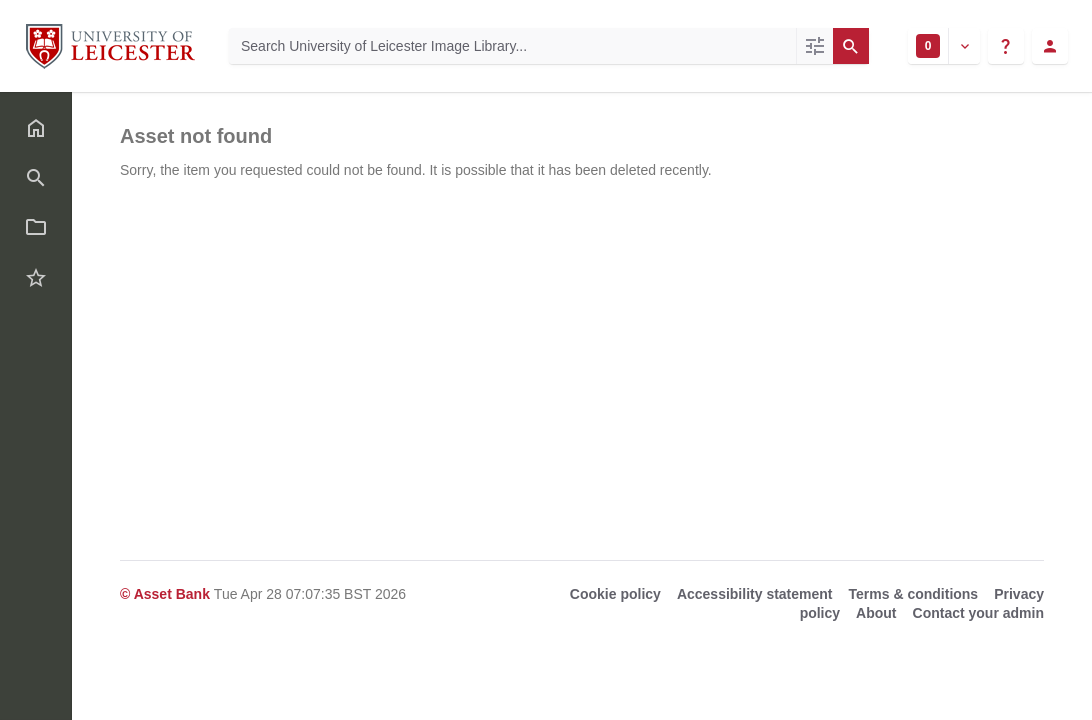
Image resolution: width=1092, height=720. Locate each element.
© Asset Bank (167, 594)
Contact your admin (978, 613)
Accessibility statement (755, 594)
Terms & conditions (914, 594)
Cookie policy (615, 594)
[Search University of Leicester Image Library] (512, 46)
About (876, 613)
